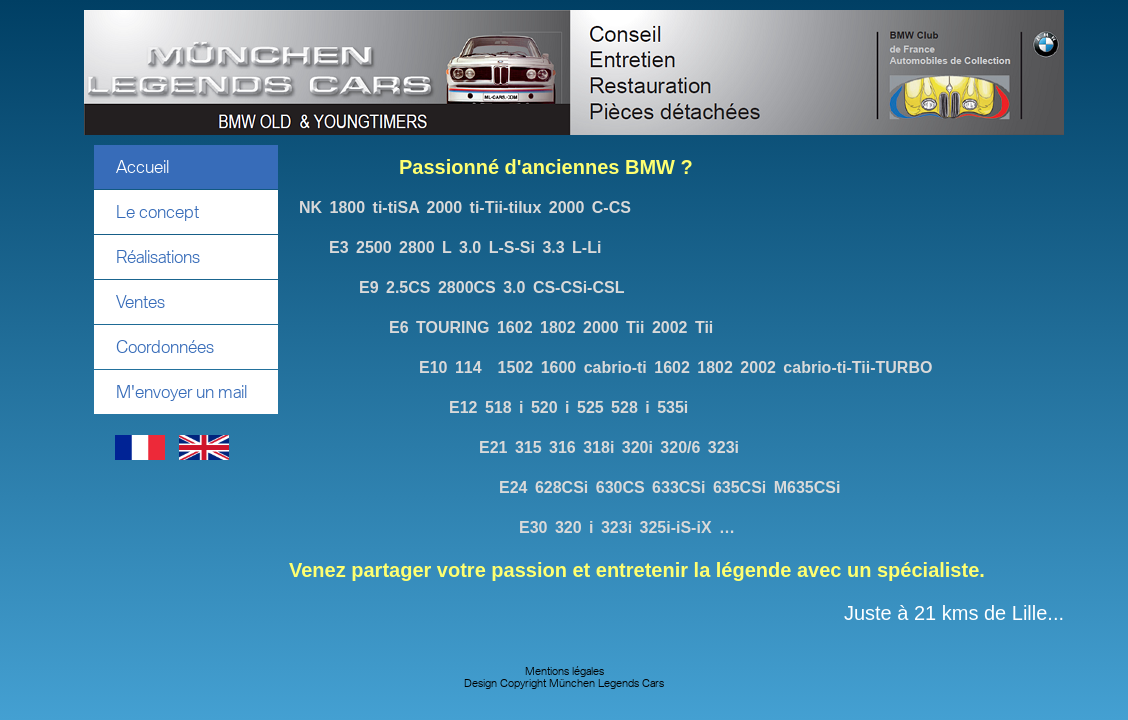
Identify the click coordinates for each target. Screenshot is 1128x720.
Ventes (140, 302)
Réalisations (158, 257)
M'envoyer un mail (181, 392)
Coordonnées (165, 347)
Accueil (142, 167)
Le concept (157, 212)
